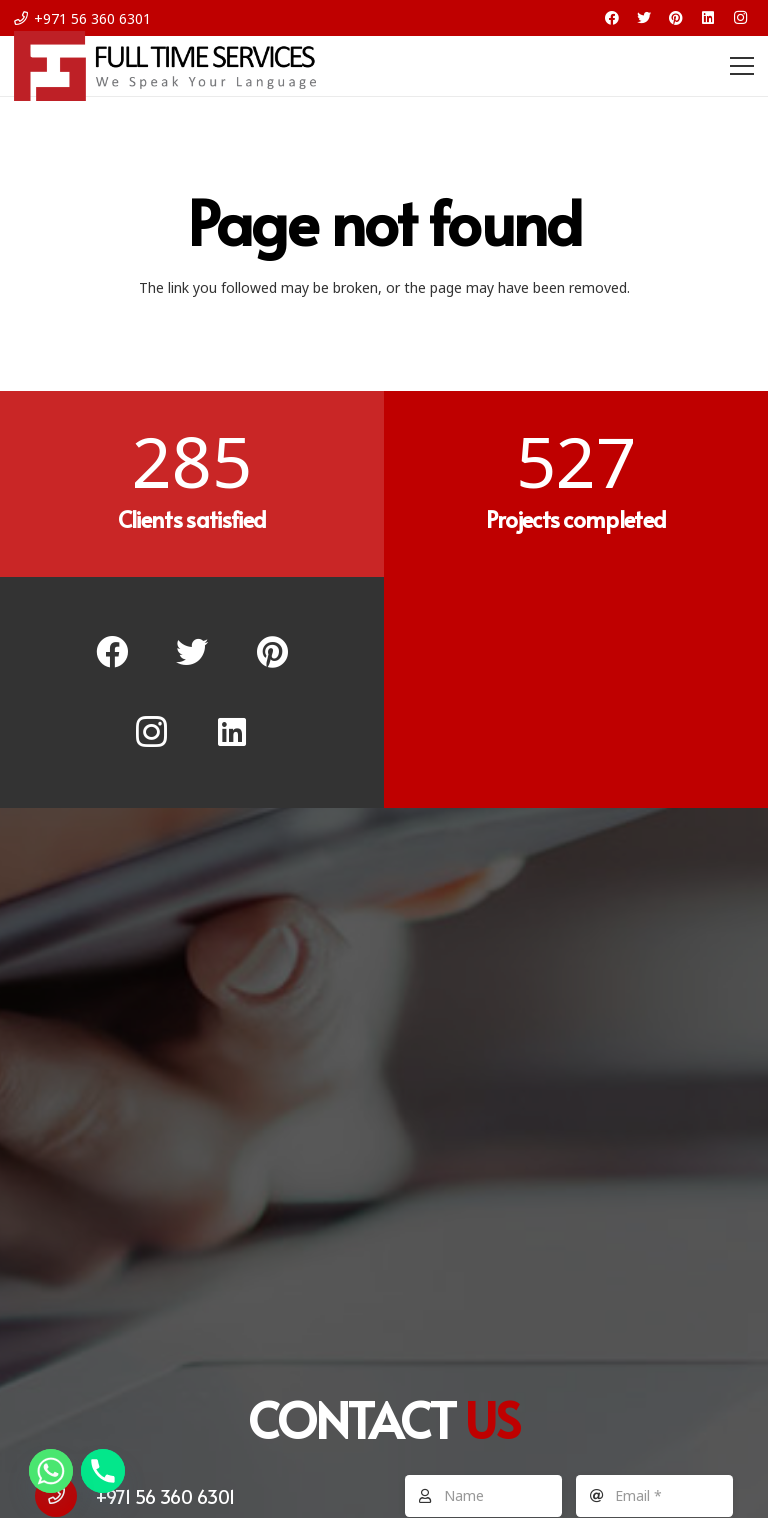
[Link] (165, 66)
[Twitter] (644, 18)
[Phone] (103, 1471)
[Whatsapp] (51, 1471)
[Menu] (742, 66)
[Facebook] (612, 18)
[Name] (483, 1496)
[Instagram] (740, 18)
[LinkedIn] (708, 18)
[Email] (654, 1496)
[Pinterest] (676, 18)
